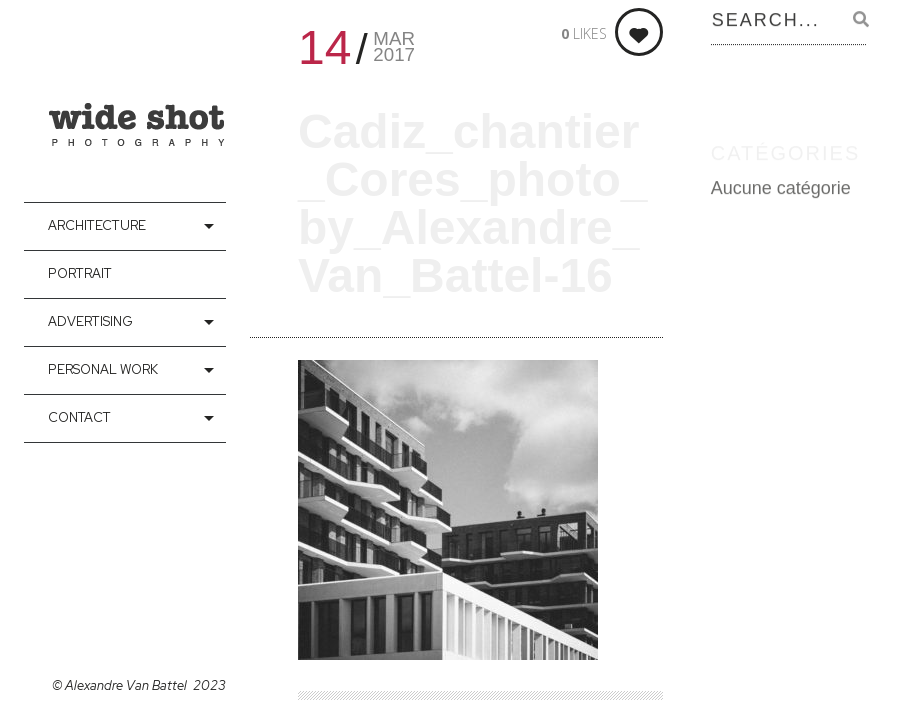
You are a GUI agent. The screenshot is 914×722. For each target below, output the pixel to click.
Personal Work (103, 369)
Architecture (97, 225)
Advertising (90, 321)
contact (79, 417)
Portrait (80, 273)
